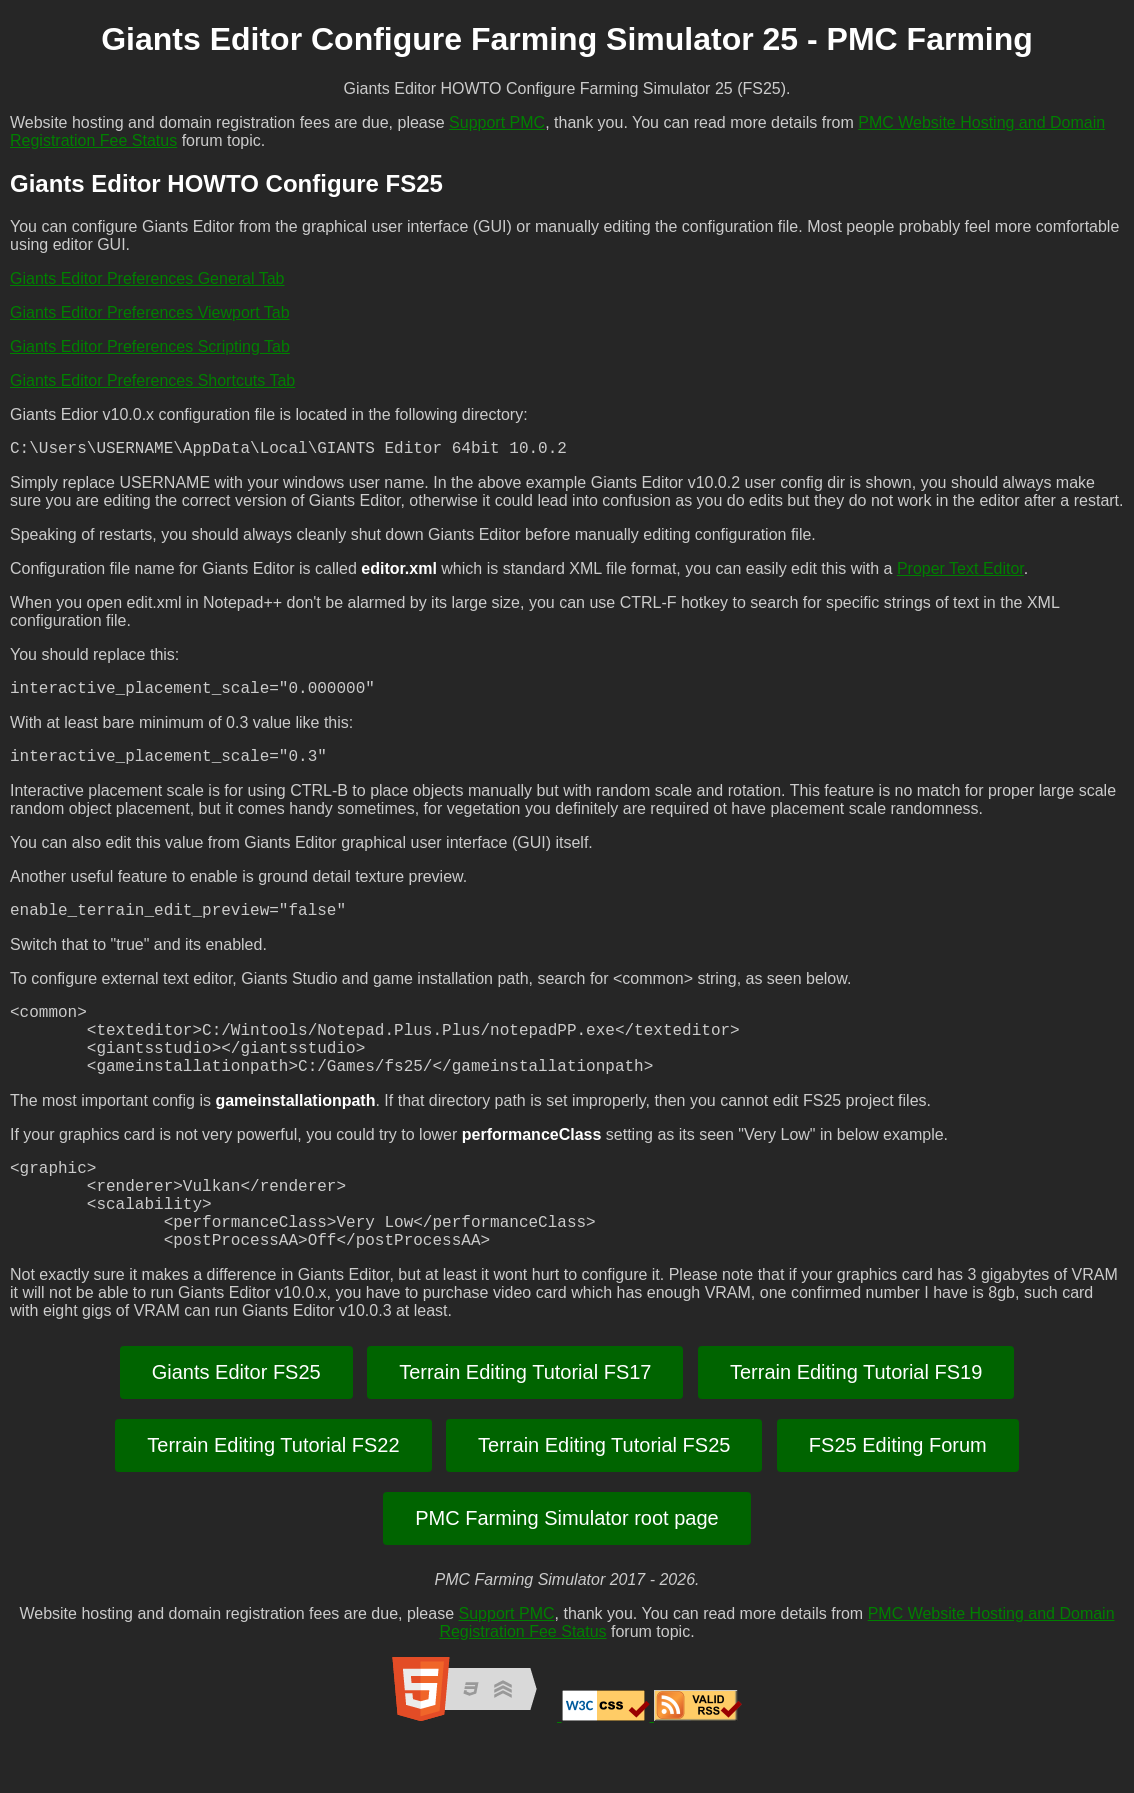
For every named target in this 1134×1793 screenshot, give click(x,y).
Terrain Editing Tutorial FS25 (604, 1497)
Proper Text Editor (960, 572)
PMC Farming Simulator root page (566, 1570)
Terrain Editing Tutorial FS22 (273, 1497)
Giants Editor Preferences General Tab (147, 278)
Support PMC (497, 122)
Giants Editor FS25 (236, 1424)
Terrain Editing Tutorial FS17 (525, 1424)
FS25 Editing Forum (898, 1497)
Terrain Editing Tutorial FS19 (856, 1424)
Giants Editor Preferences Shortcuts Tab (152, 380)
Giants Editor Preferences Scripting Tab (150, 346)
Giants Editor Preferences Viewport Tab (150, 312)
